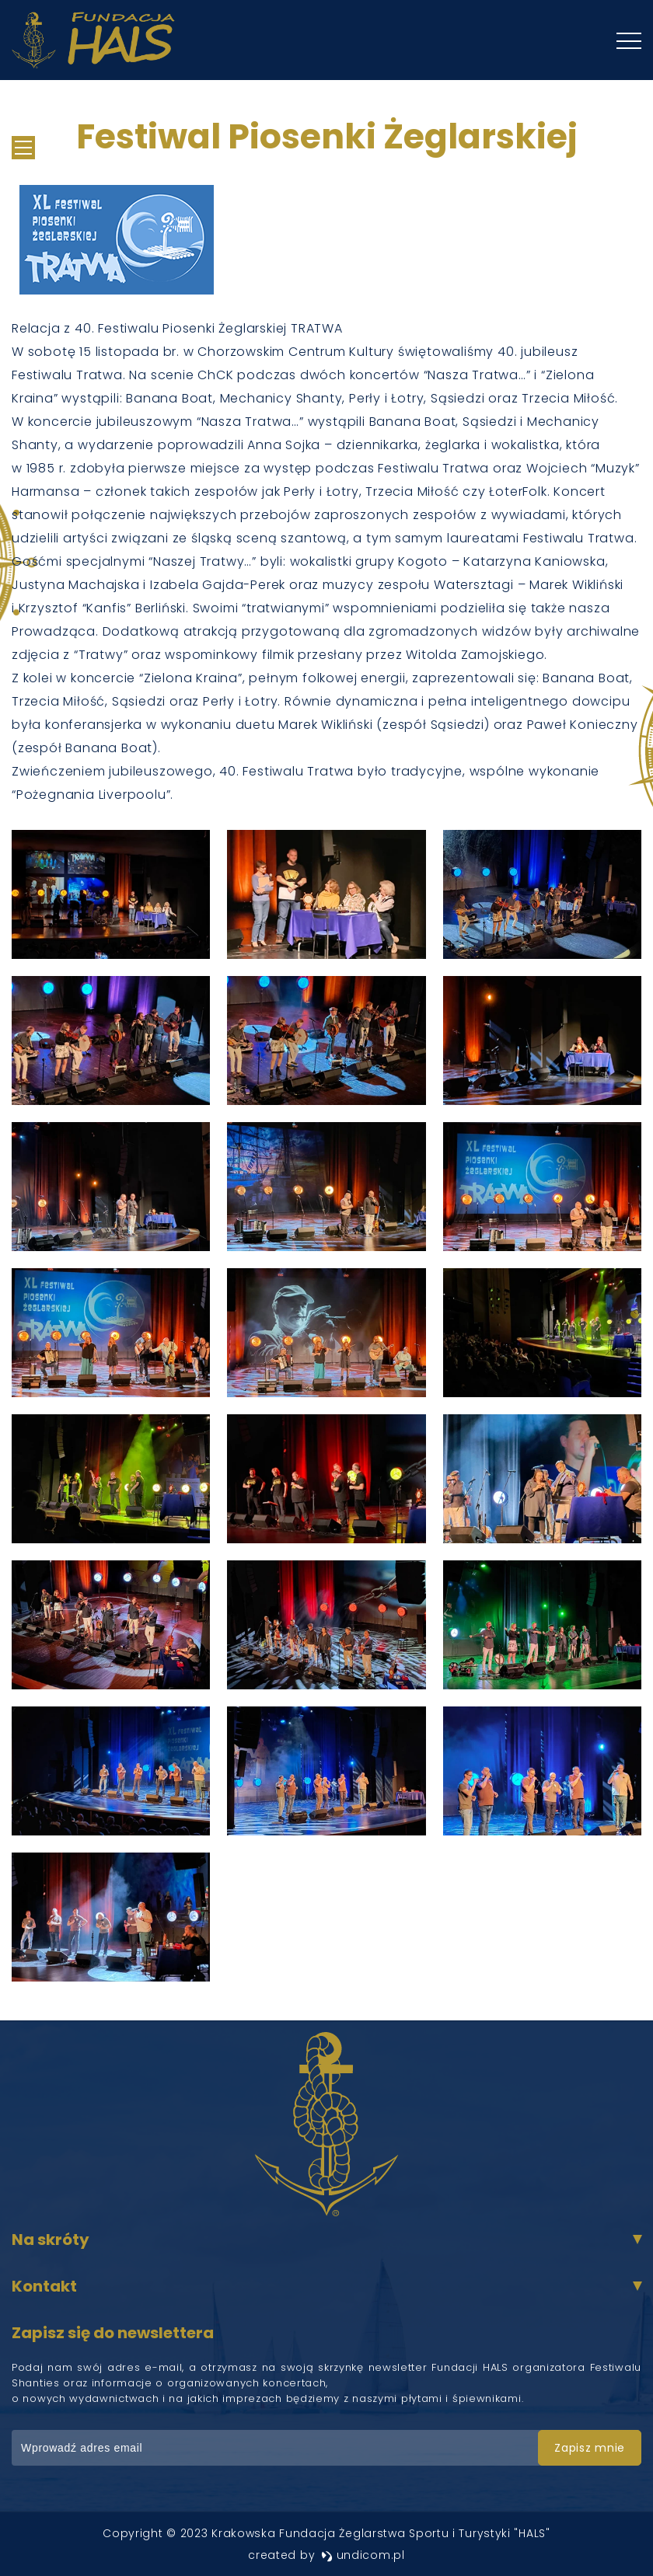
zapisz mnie (589, 2448)
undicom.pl (363, 2555)
